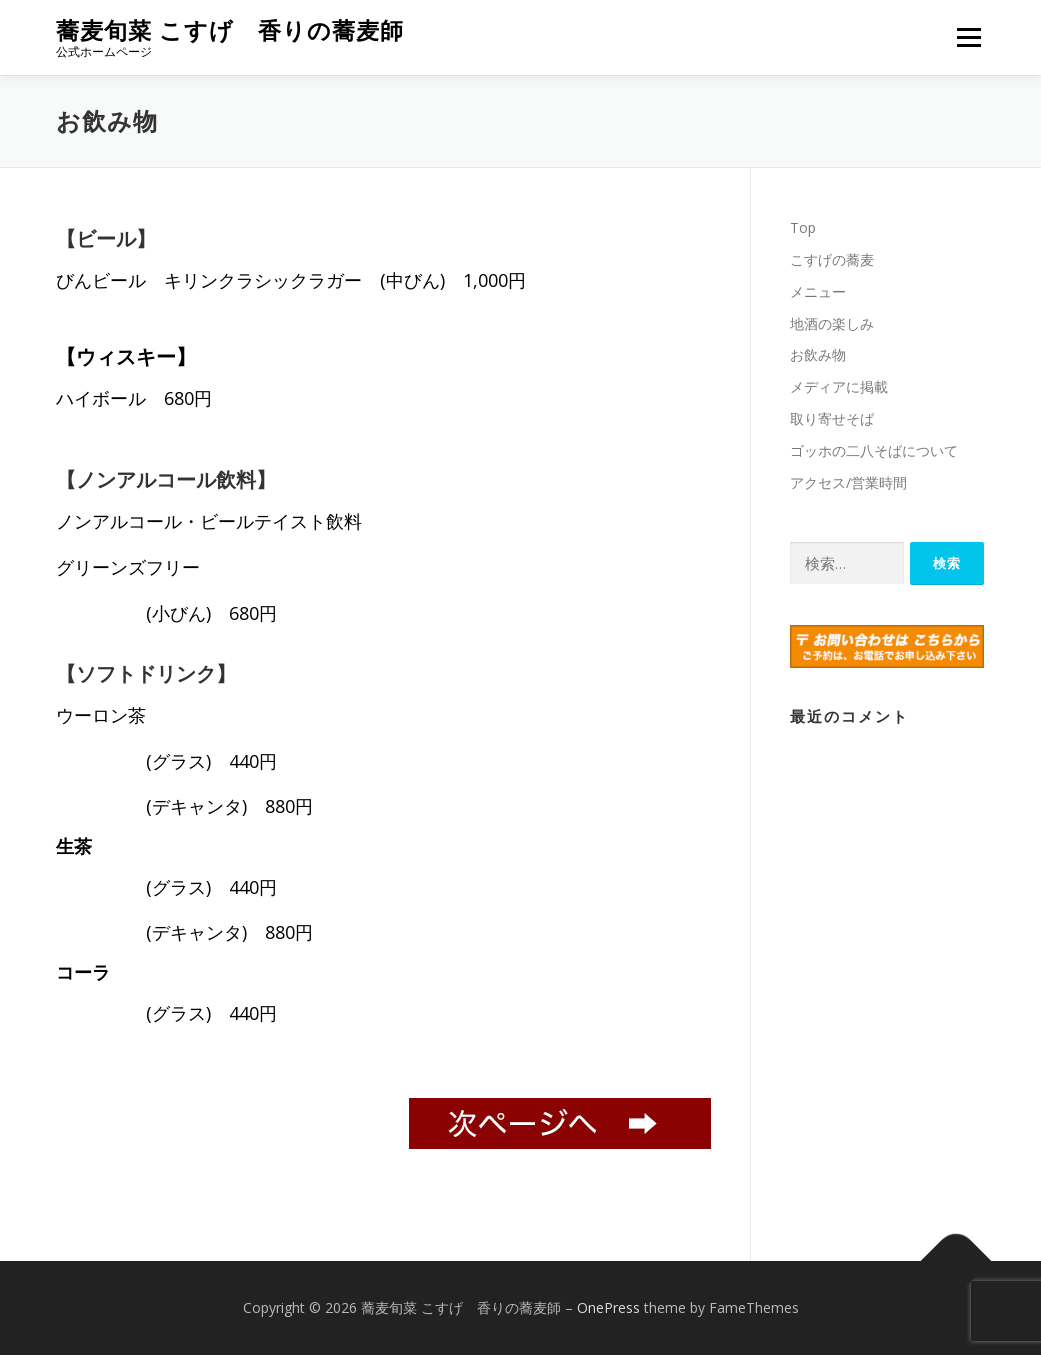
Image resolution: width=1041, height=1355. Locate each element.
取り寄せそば (832, 418)
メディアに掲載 (839, 386)
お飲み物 (818, 354)
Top (803, 227)
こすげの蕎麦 (832, 259)
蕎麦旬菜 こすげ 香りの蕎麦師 (230, 30)
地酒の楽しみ (832, 323)
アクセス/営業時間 (848, 482)
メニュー (968, 37)
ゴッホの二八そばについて (874, 450)
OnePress (608, 1307)
